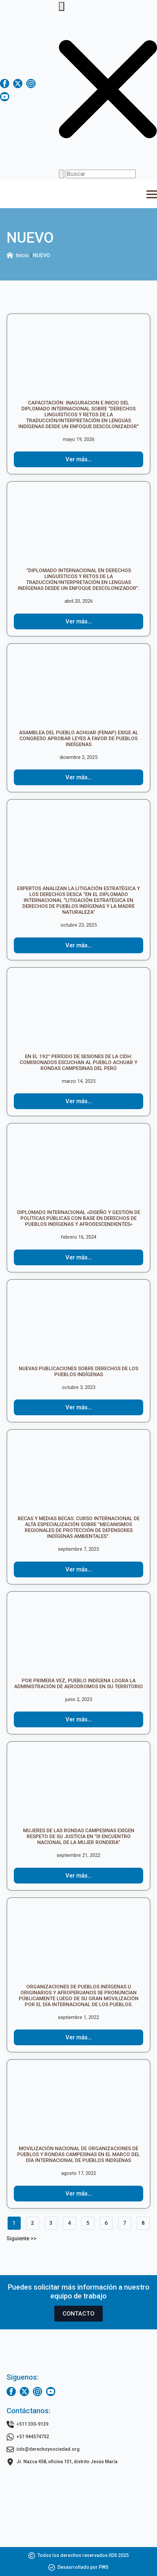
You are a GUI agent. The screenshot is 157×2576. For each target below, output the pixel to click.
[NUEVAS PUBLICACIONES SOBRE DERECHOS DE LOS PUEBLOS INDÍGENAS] (78, 1322)
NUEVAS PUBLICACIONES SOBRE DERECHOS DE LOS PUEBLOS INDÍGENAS (78, 1371)
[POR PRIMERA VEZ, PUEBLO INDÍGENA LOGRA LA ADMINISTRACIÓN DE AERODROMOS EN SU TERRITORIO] (78, 1634)
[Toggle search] (61, 6)
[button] (108, 90)
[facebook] (4, 83)
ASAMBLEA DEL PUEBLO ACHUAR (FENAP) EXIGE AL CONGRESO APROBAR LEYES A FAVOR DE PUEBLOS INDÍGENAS (78, 738)
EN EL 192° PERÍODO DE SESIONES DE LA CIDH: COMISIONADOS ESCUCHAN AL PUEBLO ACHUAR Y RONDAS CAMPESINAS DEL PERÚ (78, 1062)
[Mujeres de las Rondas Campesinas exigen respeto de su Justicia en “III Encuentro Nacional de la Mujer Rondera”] (78, 1784)
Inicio (22, 255)
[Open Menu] (151, 194)
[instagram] (31, 83)
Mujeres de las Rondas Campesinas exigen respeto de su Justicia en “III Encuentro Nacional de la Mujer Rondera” (78, 1836)
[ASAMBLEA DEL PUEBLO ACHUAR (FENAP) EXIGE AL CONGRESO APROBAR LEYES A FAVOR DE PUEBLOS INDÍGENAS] (78, 686)
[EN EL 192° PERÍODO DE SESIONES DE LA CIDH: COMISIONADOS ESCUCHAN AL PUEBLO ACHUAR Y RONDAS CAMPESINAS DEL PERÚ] (78, 1010)
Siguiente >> (22, 2238)
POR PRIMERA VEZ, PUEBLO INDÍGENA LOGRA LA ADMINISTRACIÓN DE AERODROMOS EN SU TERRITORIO (78, 1683)
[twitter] (17, 83)
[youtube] (4, 96)
